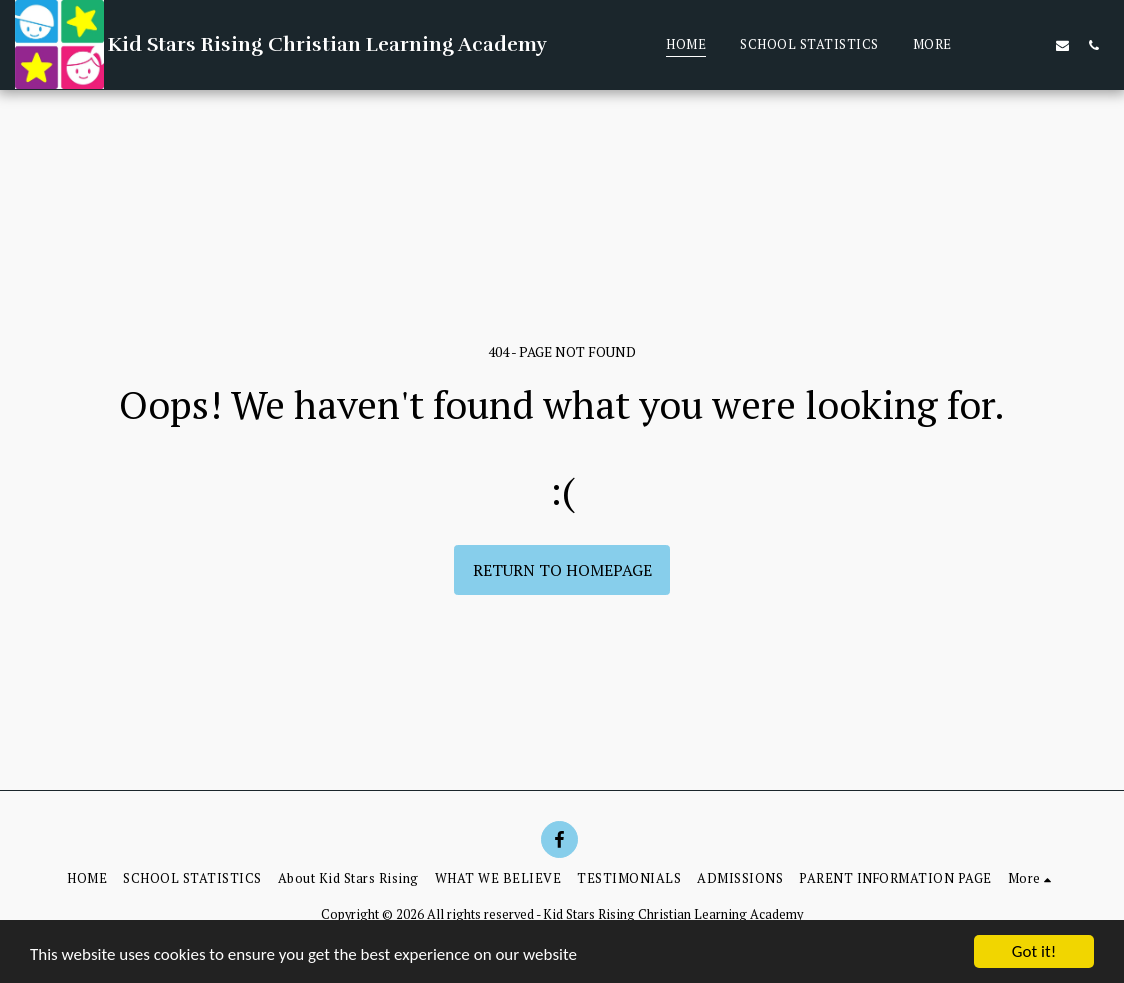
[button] (1031, 45)
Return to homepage (562, 570)
